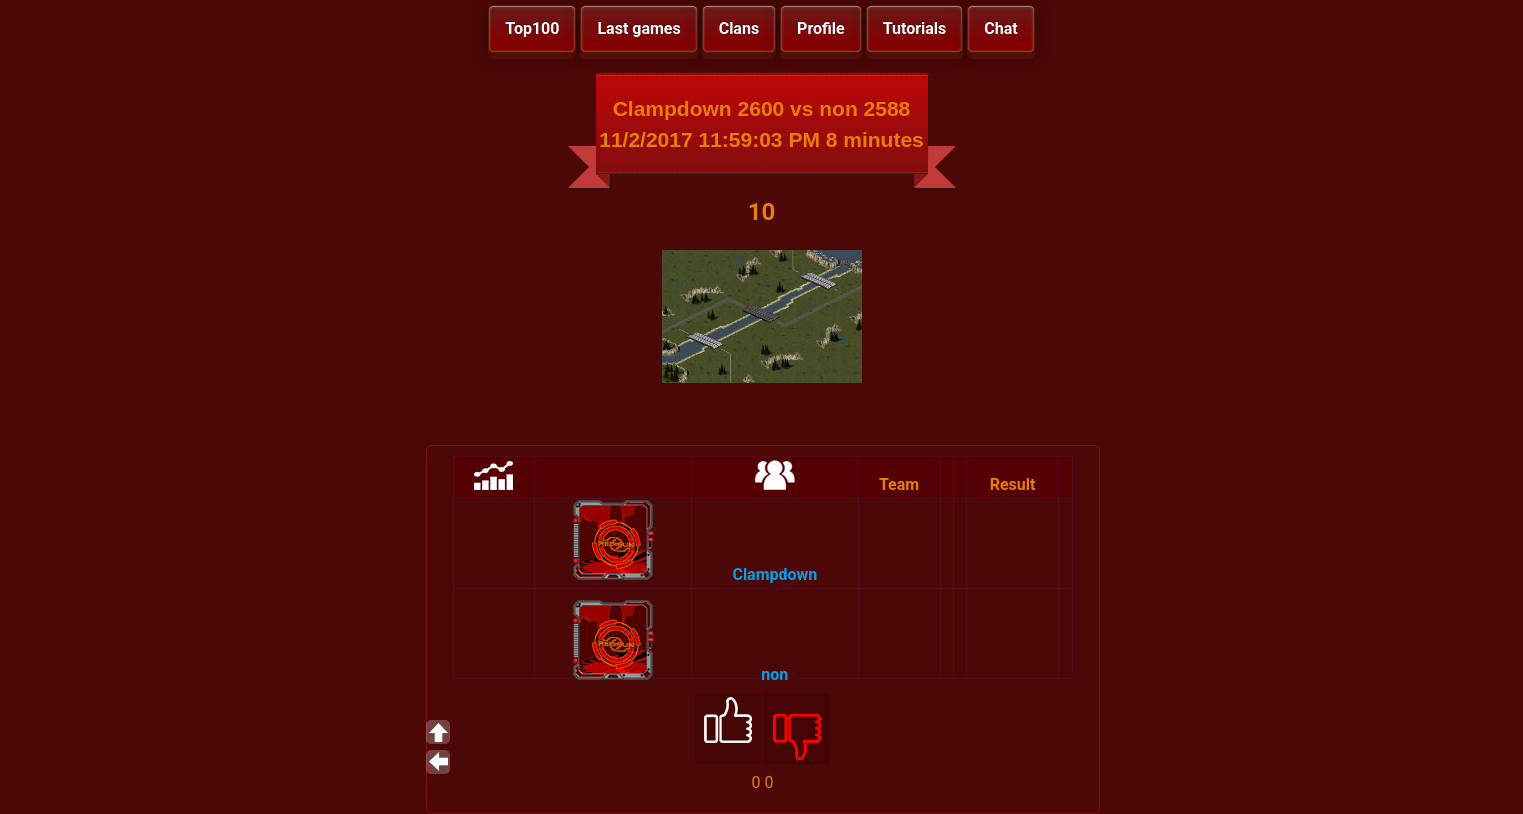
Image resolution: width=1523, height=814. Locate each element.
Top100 (532, 28)
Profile (821, 28)
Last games (638, 28)
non (774, 674)
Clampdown (774, 574)
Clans (739, 28)
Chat (1000, 28)
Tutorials (915, 28)
